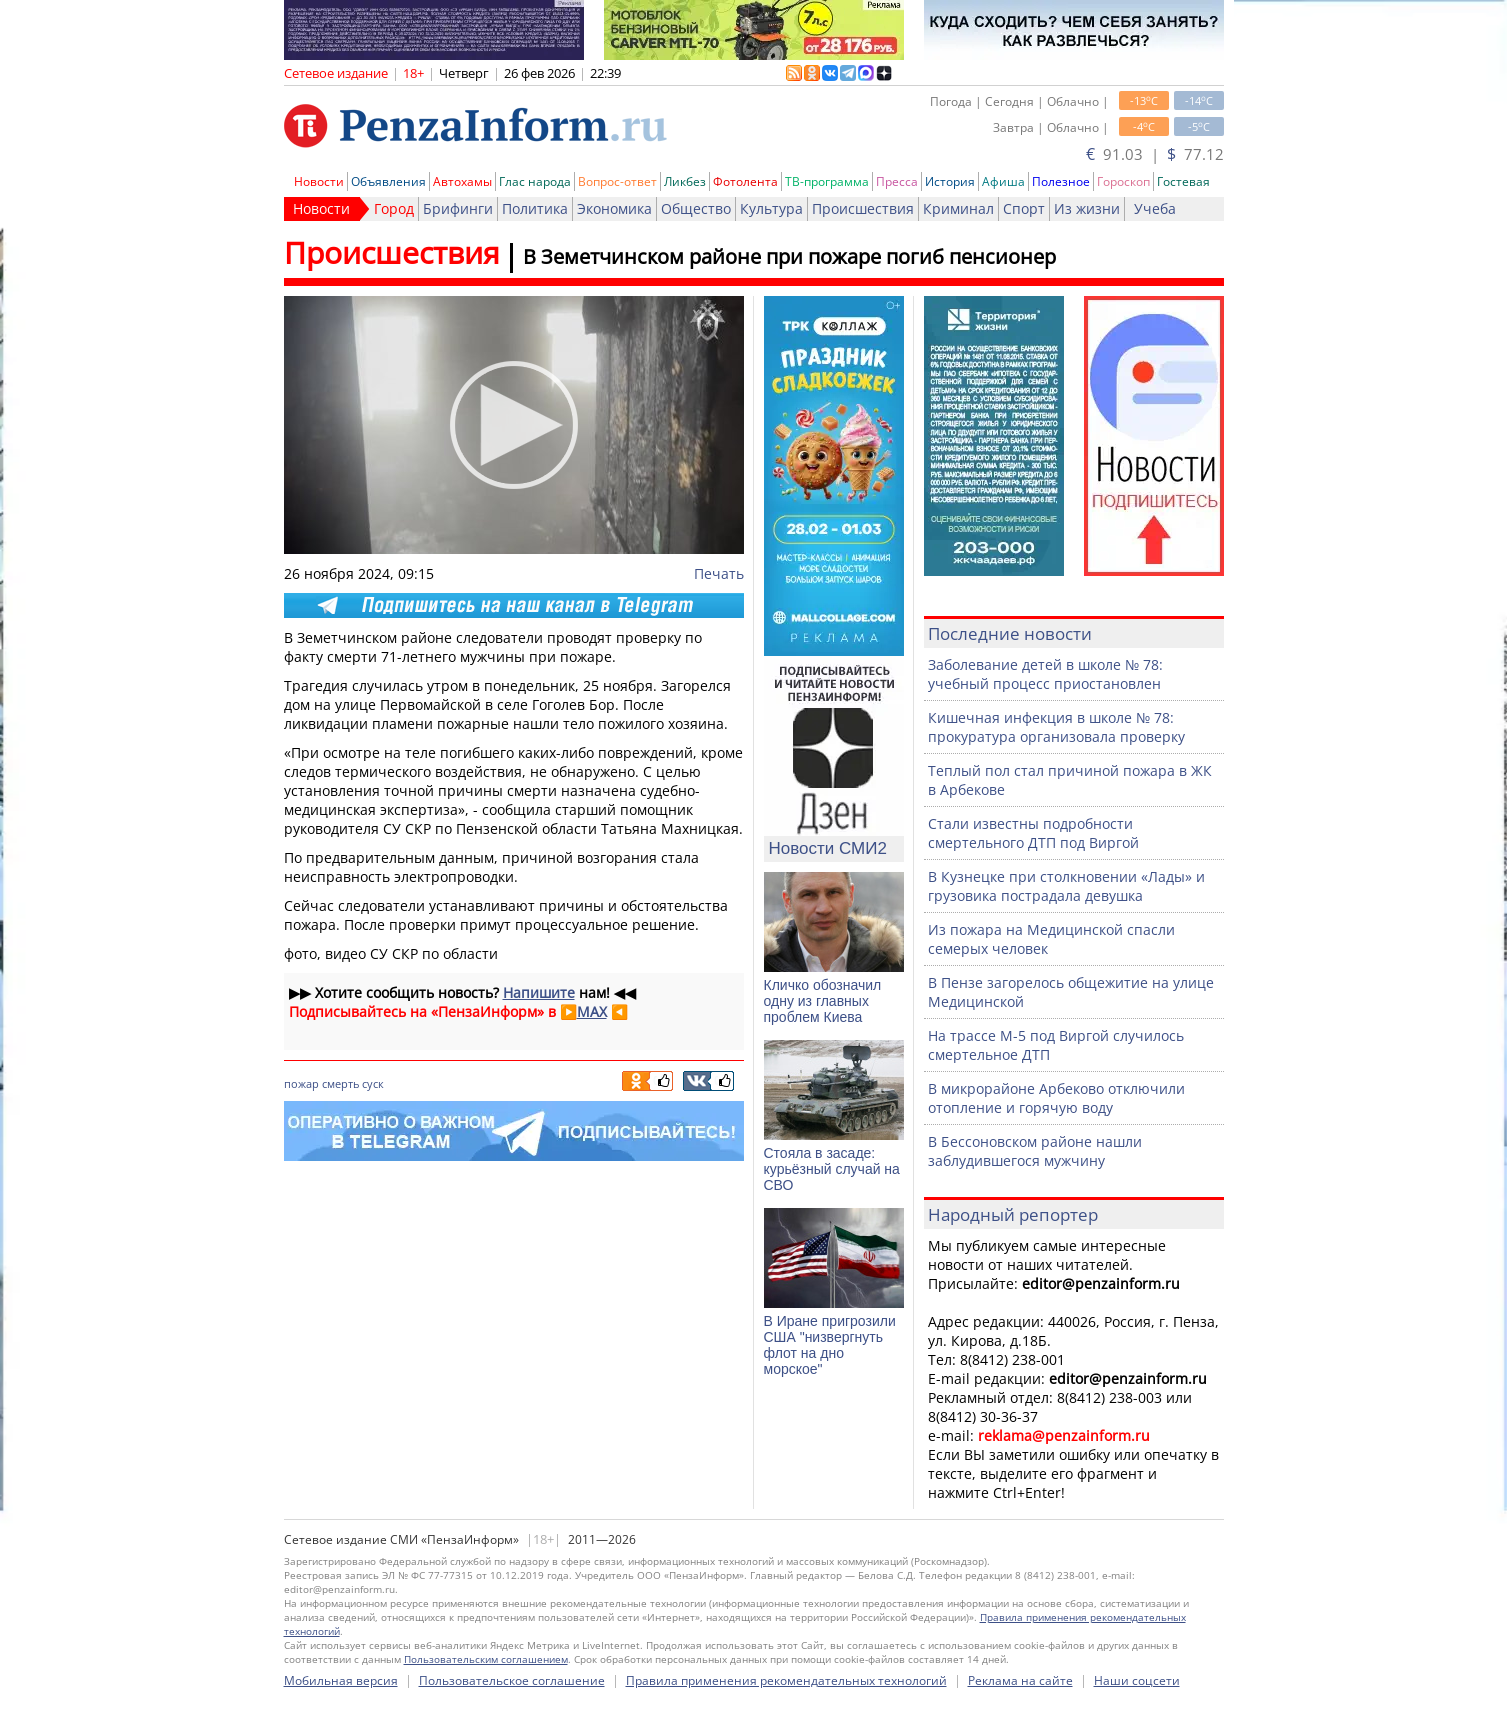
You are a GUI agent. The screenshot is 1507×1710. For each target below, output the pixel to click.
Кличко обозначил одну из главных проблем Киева (823, 1001)
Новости (319, 181)
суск (373, 1083)
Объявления (388, 181)
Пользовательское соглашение (512, 1680)
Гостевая (1183, 181)
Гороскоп (1123, 181)
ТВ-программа (827, 181)
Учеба (1155, 208)
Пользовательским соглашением (486, 1659)
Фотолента (745, 181)
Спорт (1024, 208)
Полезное (1061, 181)
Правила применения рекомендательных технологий (786, 1680)
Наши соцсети (1137, 1680)
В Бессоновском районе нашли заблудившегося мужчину (1035, 1151)
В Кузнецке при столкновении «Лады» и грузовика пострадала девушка (1066, 886)
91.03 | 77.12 (1155, 154)
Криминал (958, 208)
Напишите (539, 992)
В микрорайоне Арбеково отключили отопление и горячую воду (1056, 1098)
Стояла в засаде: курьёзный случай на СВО (832, 1169)
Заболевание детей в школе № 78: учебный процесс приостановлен (1045, 674)
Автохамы (462, 181)
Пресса (897, 181)
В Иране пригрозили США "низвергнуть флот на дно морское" (830, 1345)
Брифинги (458, 208)
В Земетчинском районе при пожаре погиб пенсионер (789, 256)
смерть (340, 1083)
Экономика (614, 208)
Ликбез (685, 181)
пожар (301, 1083)
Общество (696, 208)
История (950, 181)
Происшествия (863, 208)
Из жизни (1087, 208)
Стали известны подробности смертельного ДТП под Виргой (1033, 833)
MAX (592, 1011)
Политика (535, 208)
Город (394, 208)
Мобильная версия (341, 1680)
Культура (771, 208)
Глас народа (535, 181)
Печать (719, 573)
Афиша (1003, 181)
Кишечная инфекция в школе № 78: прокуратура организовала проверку (1056, 727)
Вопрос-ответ (617, 181)
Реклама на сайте (1020, 1680)
